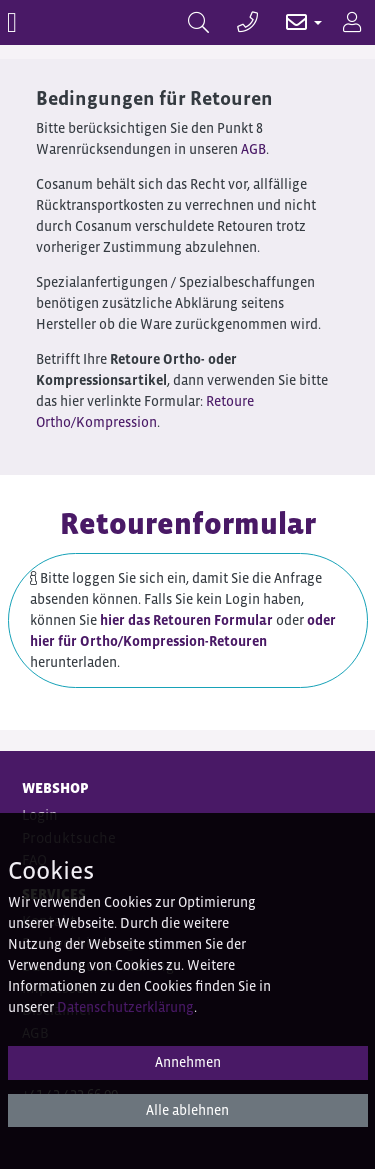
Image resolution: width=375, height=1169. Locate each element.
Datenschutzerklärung (125, 1007)
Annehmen (188, 1062)
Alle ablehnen (187, 1110)
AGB (253, 149)
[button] (293, 22)
